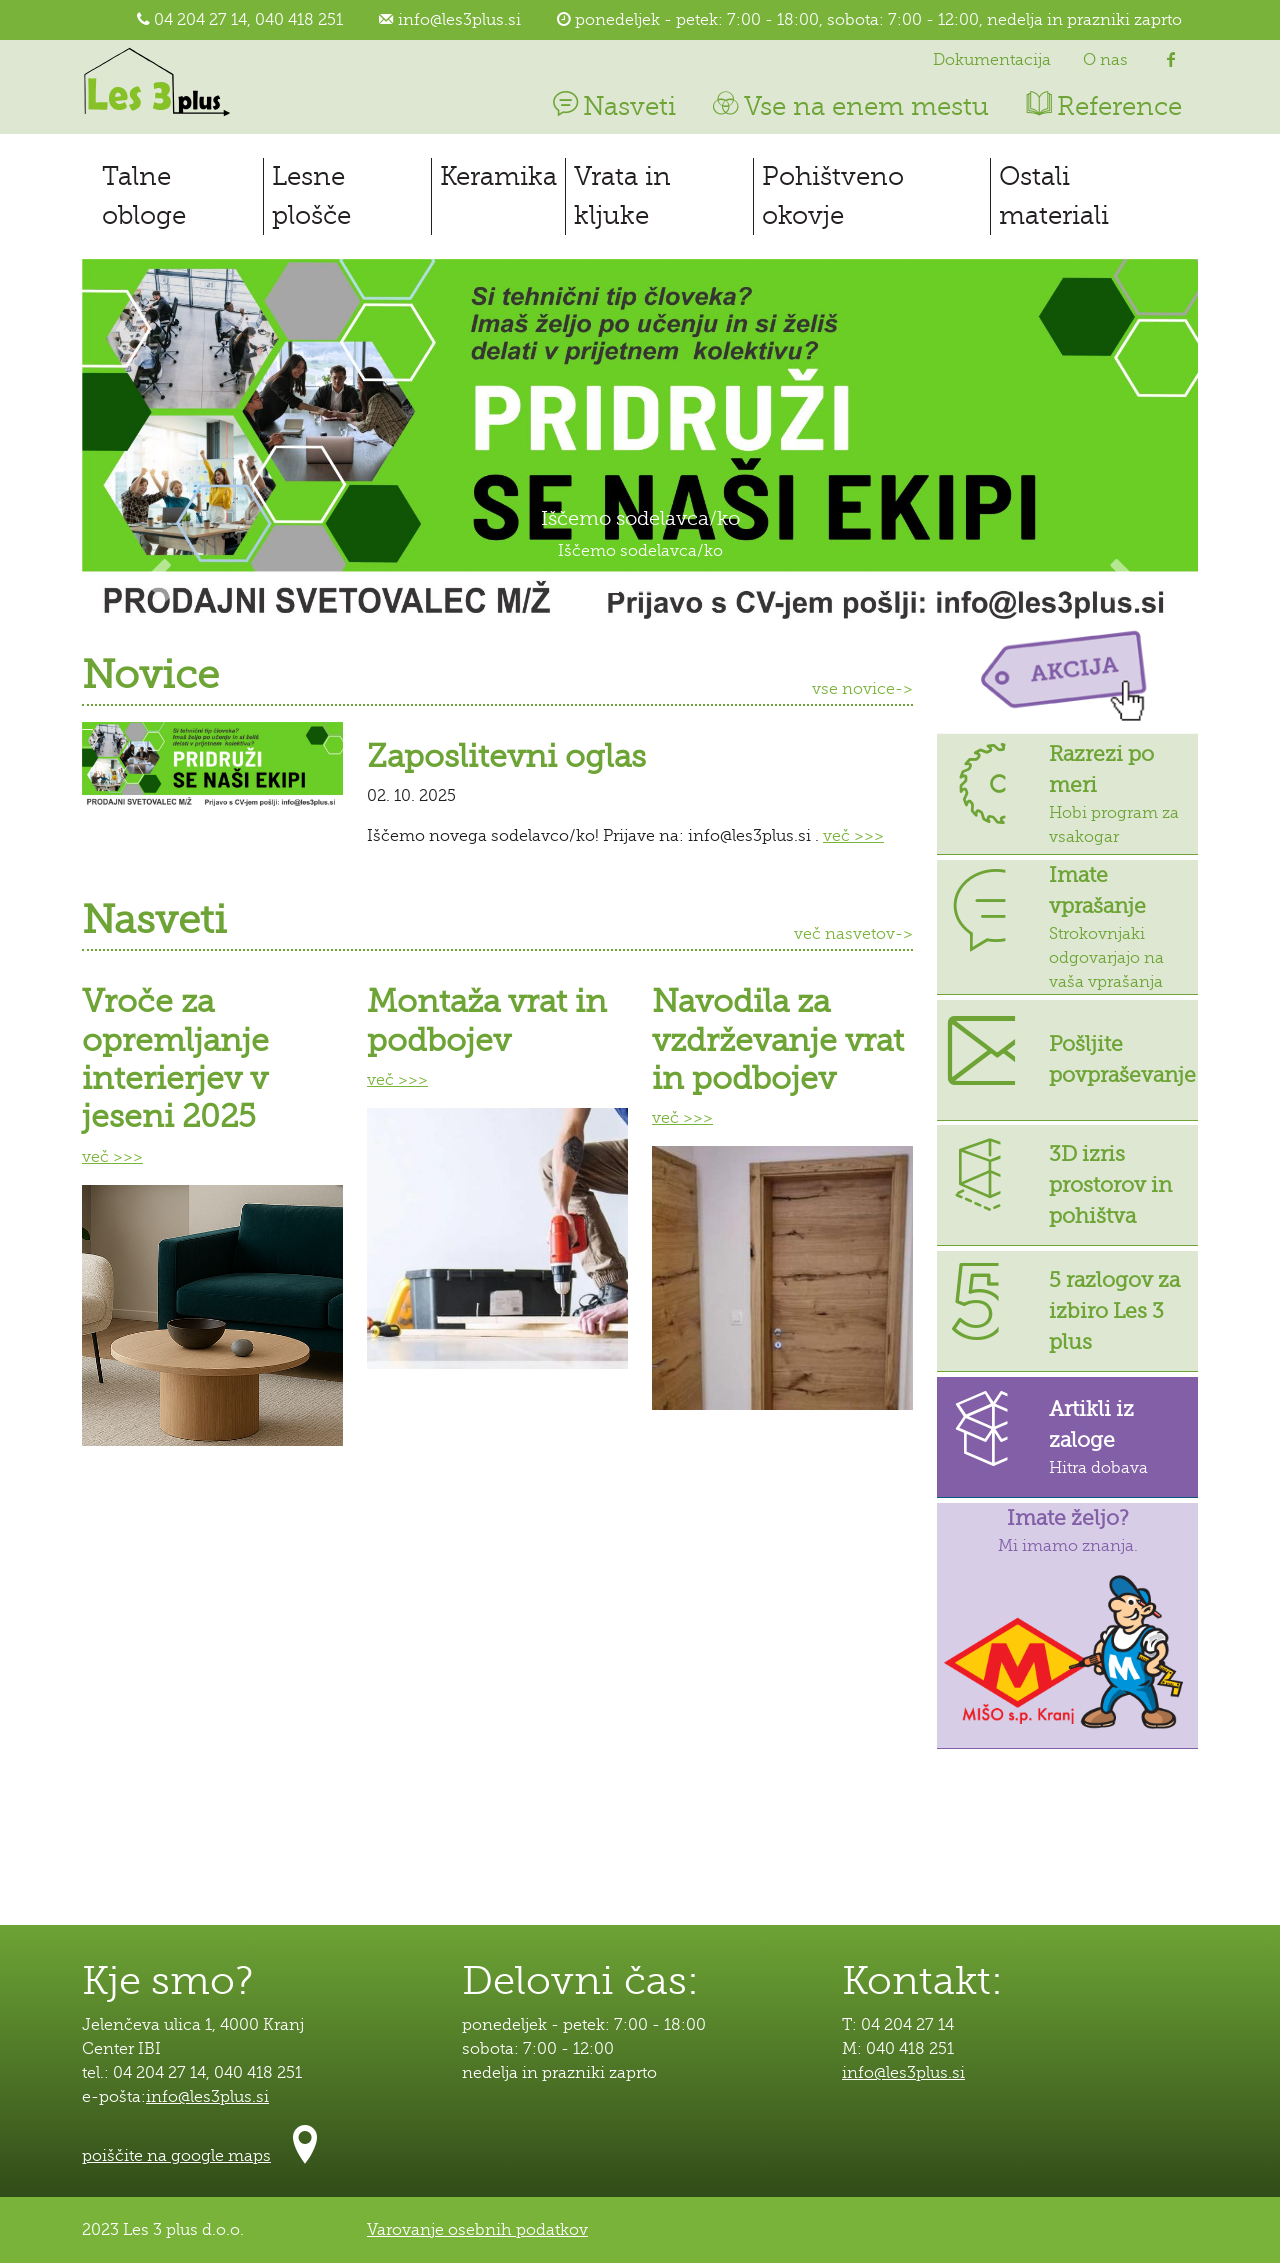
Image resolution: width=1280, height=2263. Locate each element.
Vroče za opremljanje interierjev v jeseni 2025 (175, 1059)
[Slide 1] (604, 591)
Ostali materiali (1054, 195)
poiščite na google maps (176, 2156)
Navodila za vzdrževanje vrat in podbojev (778, 1040)
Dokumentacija (992, 60)
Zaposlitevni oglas (506, 756)
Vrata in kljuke (622, 195)
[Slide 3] (676, 591)
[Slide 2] (640, 591)
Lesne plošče (311, 195)
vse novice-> (862, 689)
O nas (1105, 60)
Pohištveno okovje (833, 195)
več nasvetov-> (853, 934)
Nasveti (612, 106)
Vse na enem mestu (848, 106)
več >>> (853, 836)
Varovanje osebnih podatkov (477, 2230)
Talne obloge (144, 195)
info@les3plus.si (459, 20)
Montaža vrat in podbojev (487, 1020)
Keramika (498, 176)
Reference (1101, 106)
